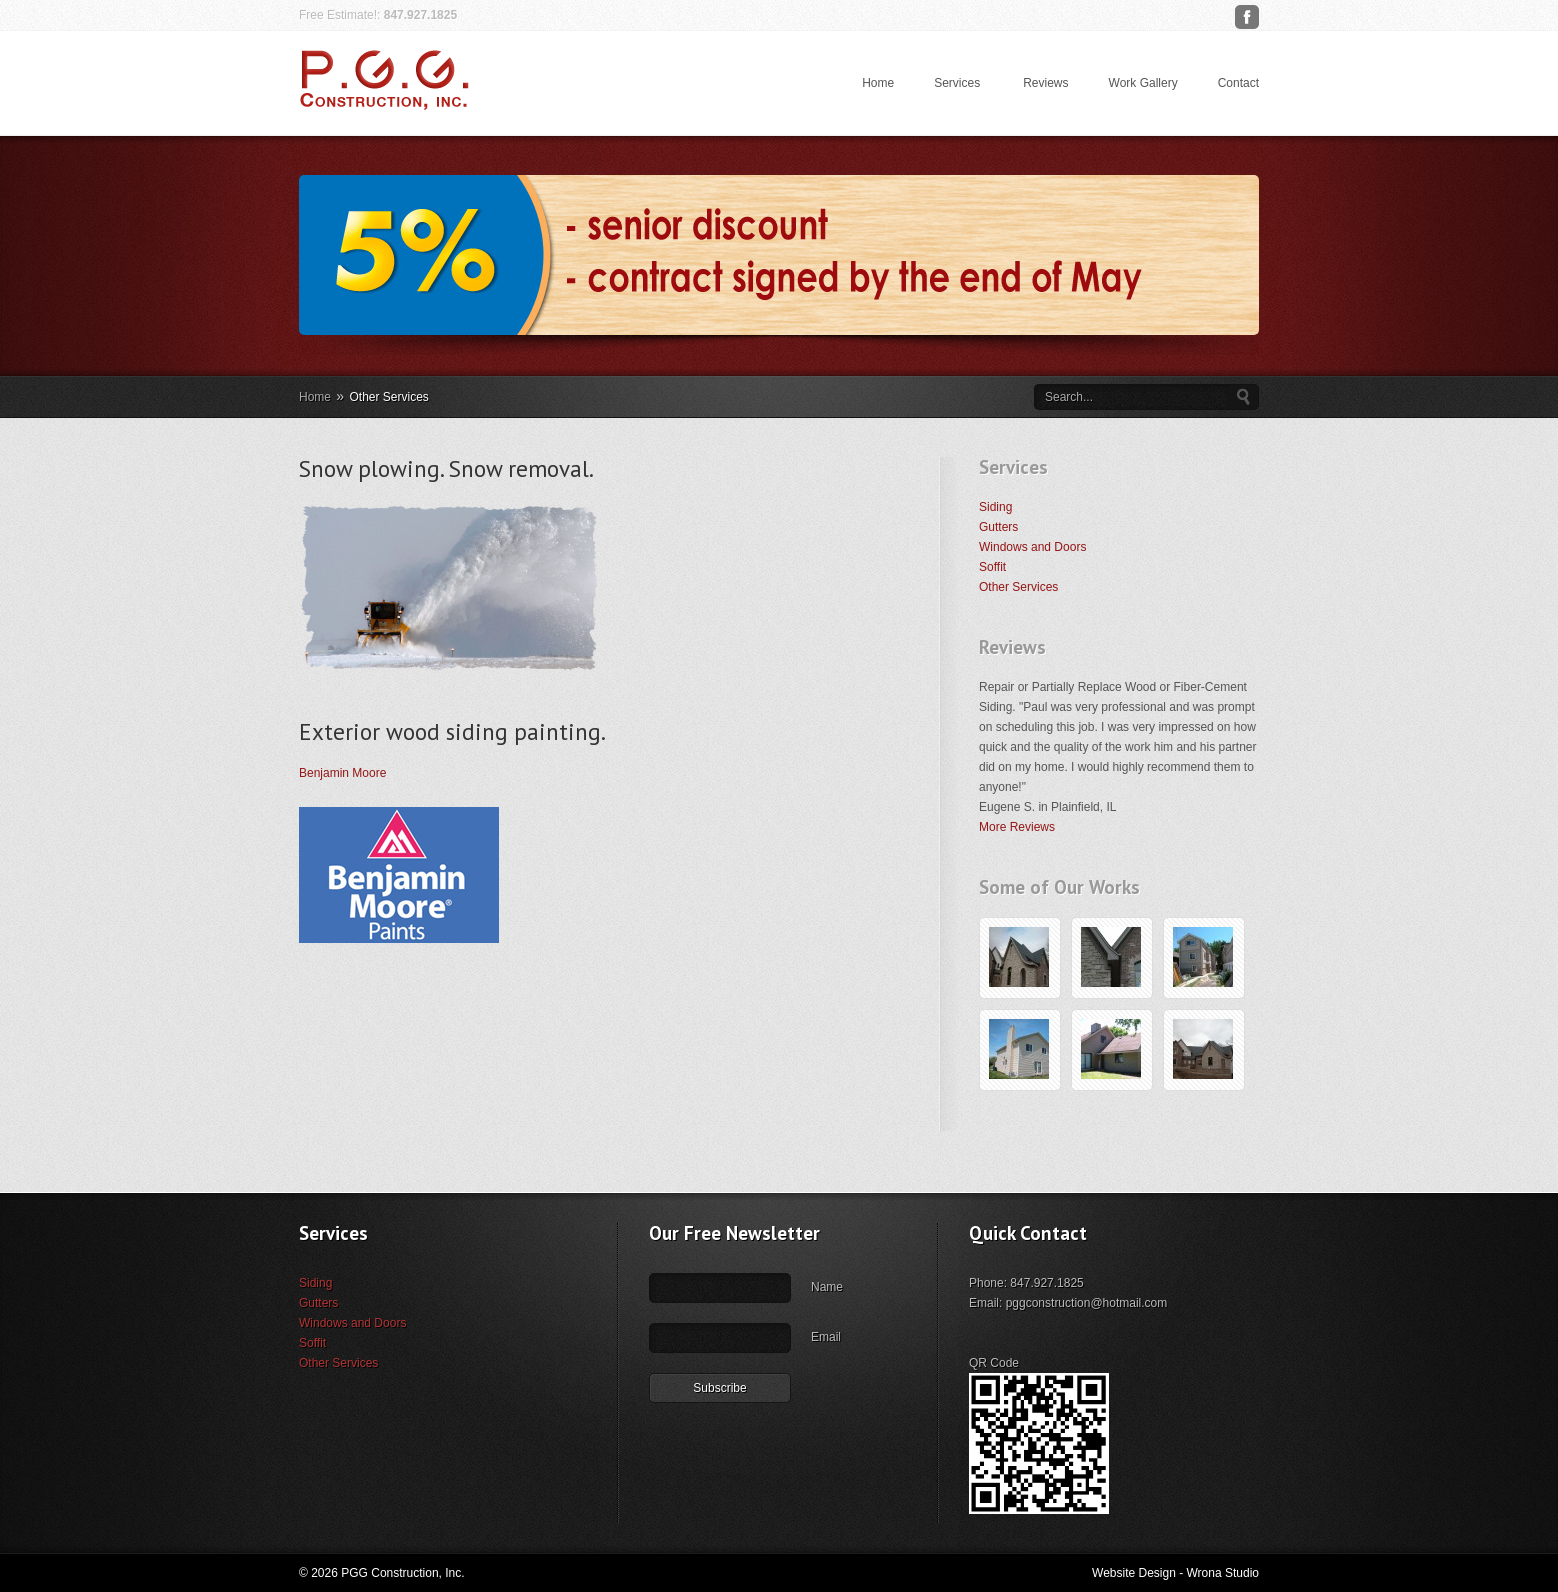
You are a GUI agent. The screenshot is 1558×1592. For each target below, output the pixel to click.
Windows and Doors (1032, 547)
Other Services (1018, 587)
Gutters (998, 527)
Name (827, 1347)
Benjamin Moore (342, 773)
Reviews (1045, 83)
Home (878, 83)
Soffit (992, 567)
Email (826, 1397)
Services (957, 83)
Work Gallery (1143, 83)
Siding (995, 507)
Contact (1238, 83)
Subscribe (719, 1448)
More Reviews (1017, 827)
